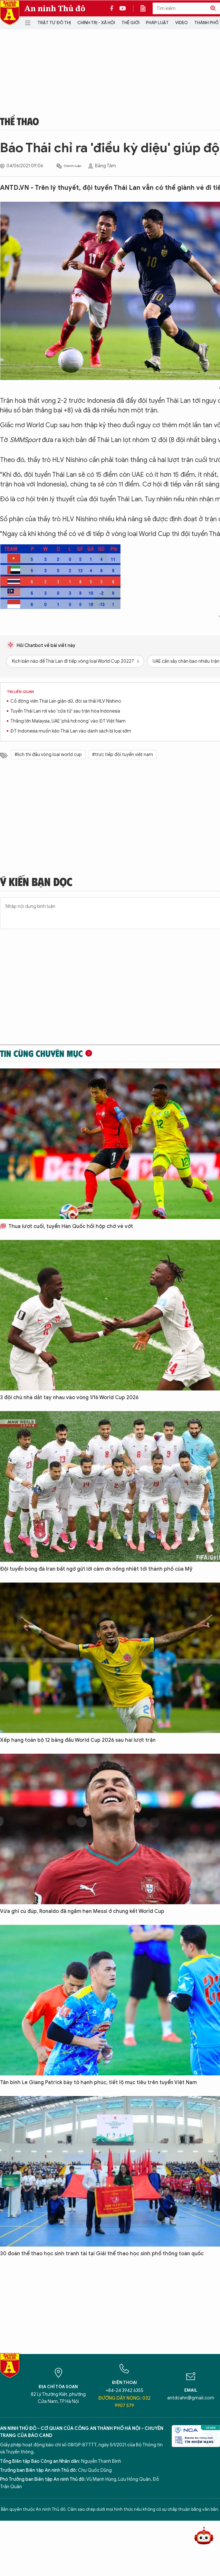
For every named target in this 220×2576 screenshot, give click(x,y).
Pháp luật (157, 22)
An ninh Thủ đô (54, 8)
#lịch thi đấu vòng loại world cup (48, 754)
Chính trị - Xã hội (96, 22)
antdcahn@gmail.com (190, 2398)
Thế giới (130, 22)
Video (181, 22)
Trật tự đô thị (54, 22)
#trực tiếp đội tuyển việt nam (122, 754)
